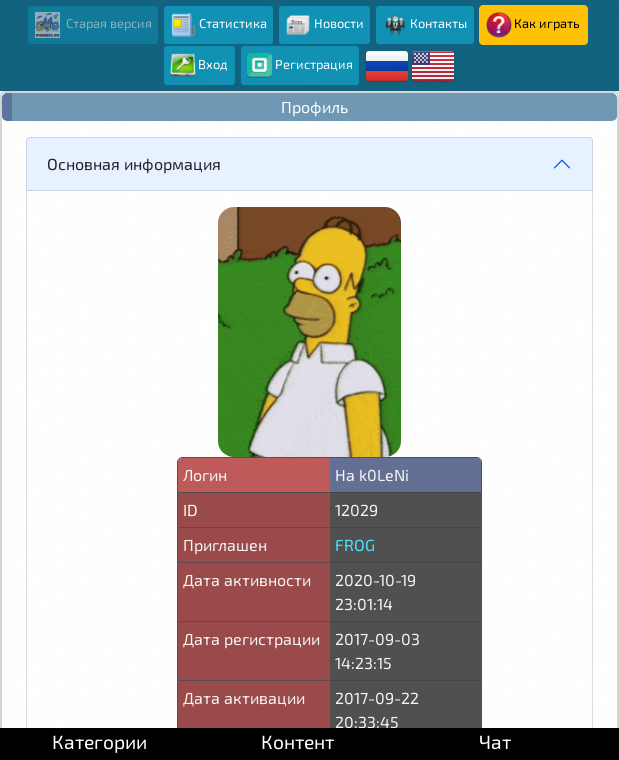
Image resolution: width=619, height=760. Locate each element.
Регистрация (300, 66)
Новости (324, 25)
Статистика (219, 25)
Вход (199, 66)
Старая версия (93, 25)
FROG (355, 544)
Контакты (424, 25)
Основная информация (134, 163)
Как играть (533, 25)
